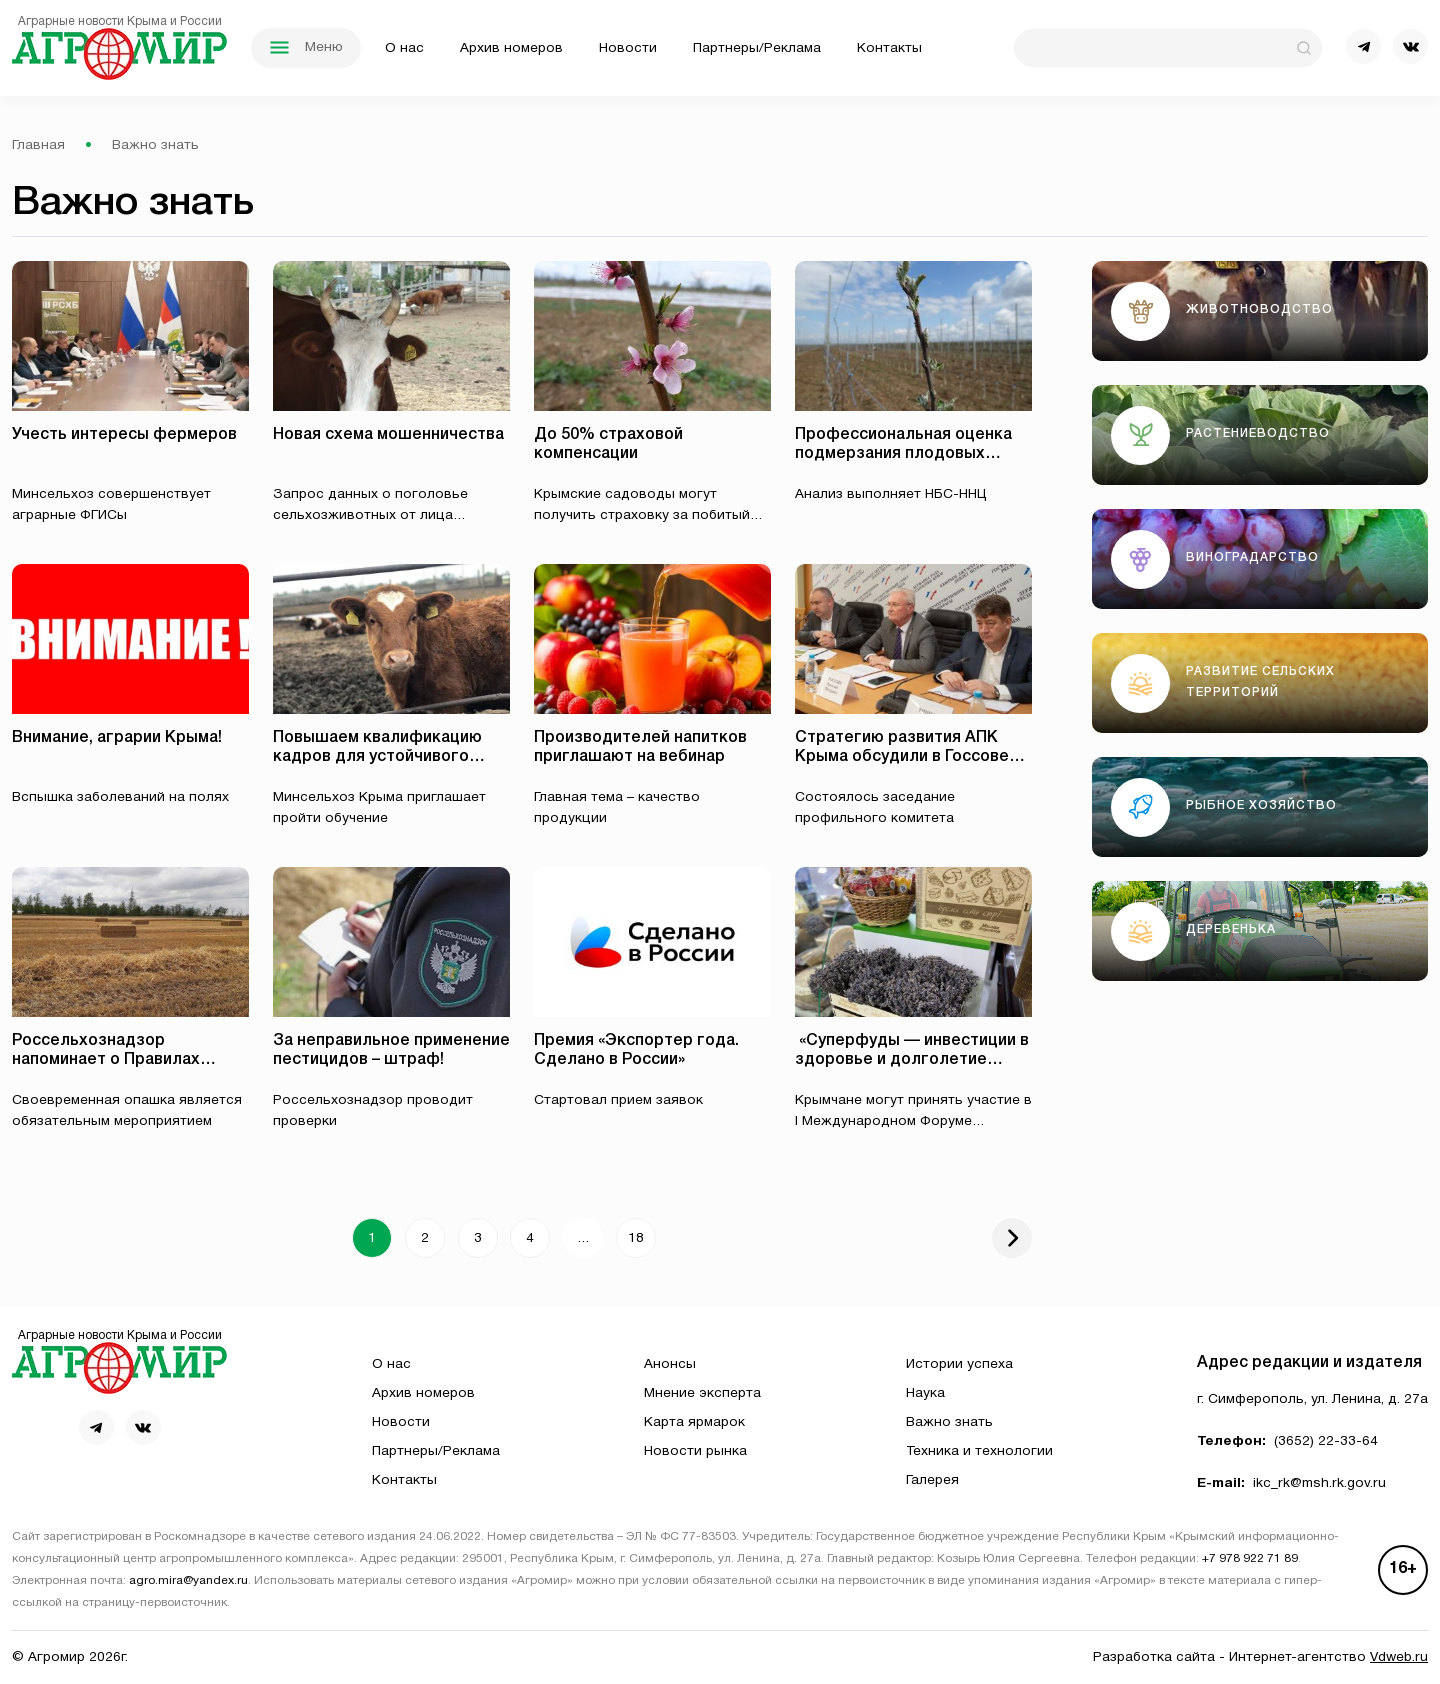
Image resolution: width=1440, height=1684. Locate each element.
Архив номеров (511, 48)
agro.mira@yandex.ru (188, 1581)
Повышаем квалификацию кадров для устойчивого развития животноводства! (380, 757)
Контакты (889, 48)
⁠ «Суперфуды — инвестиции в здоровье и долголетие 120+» (912, 1060)
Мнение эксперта (702, 1393)
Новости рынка (695, 1451)
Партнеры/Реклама (757, 48)
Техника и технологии (979, 1451)
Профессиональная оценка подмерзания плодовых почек (903, 454)
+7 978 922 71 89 (1250, 1559)
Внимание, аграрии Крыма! (117, 738)
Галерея (932, 1480)
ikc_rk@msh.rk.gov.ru (1319, 1483)
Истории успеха (959, 1364)
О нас (404, 48)
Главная (38, 145)
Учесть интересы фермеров (124, 435)
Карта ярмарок (694, 1422)
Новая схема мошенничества (388, 435)
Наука (925, 1393)
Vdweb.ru (1399, 1657)
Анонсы (670, 1364)
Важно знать (949, 1422)
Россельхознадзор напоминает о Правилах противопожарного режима (121, 1060)
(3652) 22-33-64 (1326, 1441)
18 (636, 1238)
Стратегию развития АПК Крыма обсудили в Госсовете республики (911, 757)
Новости (628, 48)
